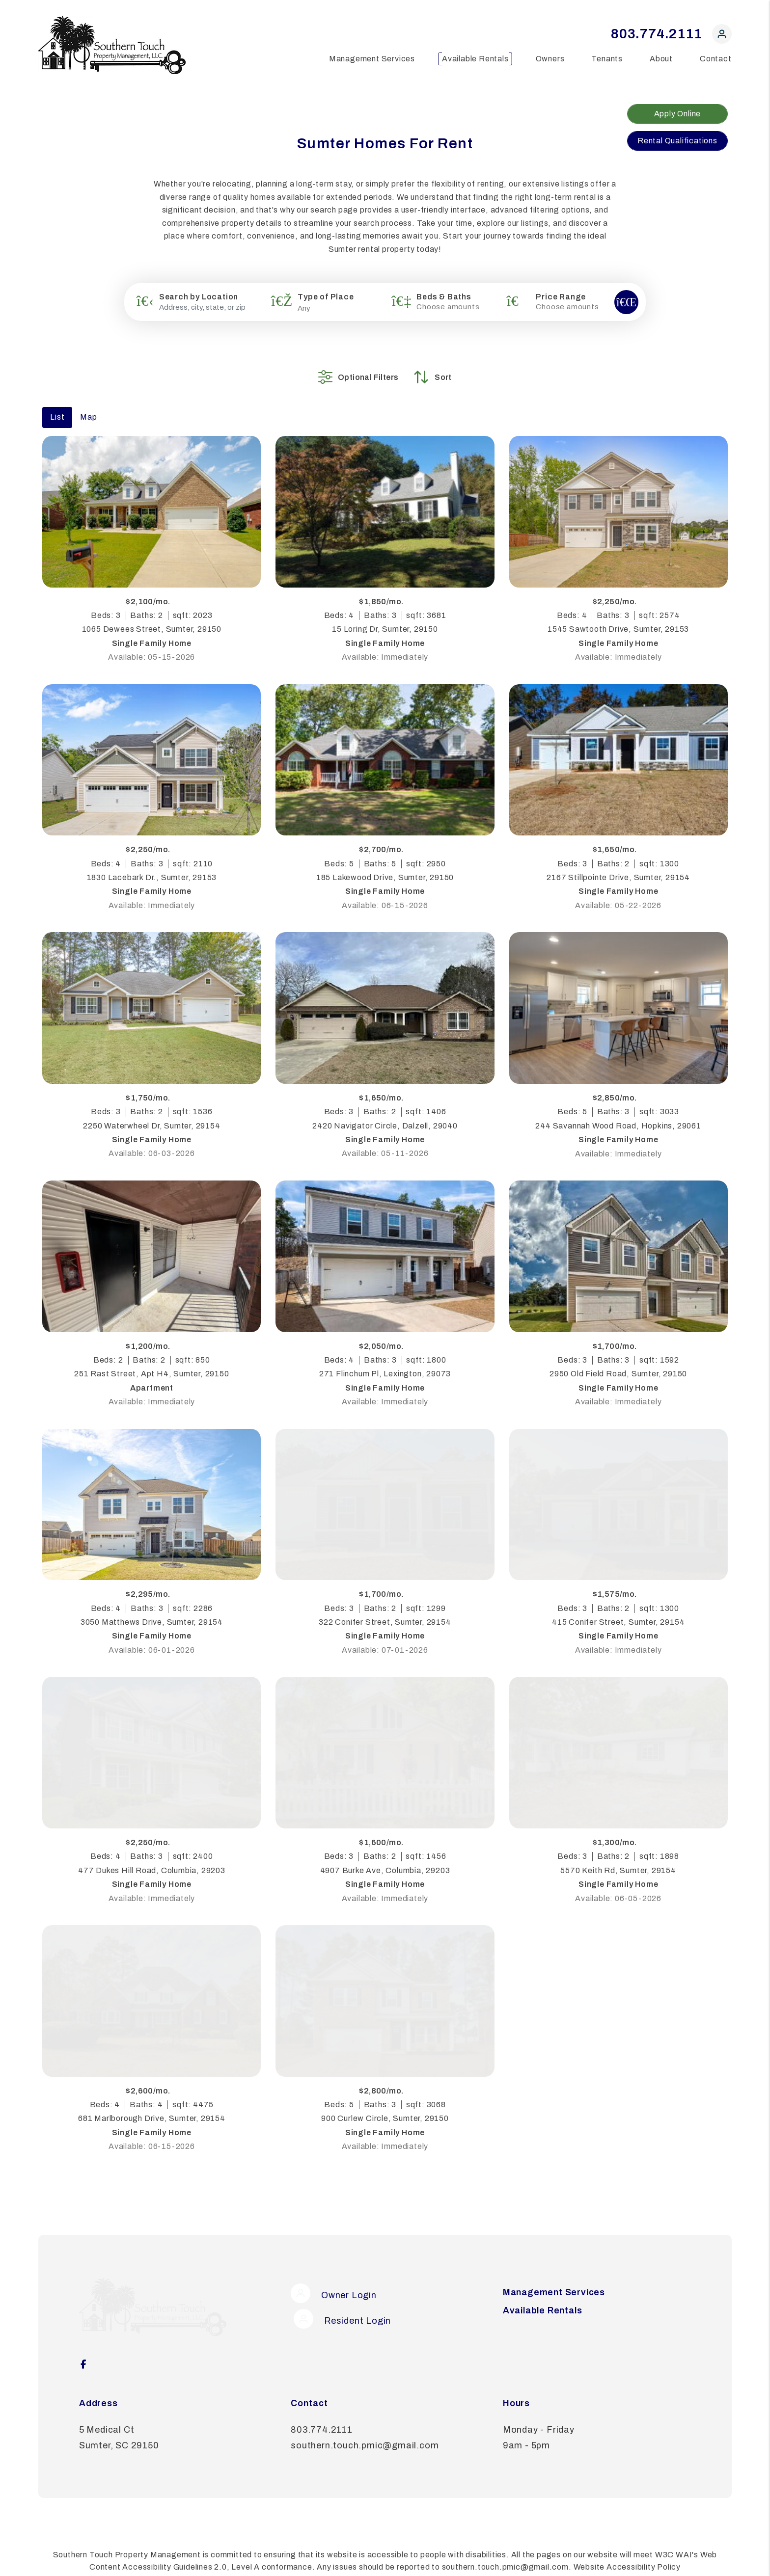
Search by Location (198, 297)
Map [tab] (88, 402)
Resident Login (339, 2303)
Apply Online (677, 113)
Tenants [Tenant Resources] (607, 58)
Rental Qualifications (677, 140)
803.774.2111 (656, 33)
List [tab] (57, 402)
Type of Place (326, 297)
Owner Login (334, 2278)
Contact (716, 58)
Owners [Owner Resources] (550, 58)
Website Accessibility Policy (627, 2530)
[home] (112, 44)
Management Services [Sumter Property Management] (372, 58)
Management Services (554, 2277)
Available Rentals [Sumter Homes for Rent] (475, 58)
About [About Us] (661, 58)
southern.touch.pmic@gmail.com (365, 2409)
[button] (722, 36)
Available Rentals (542, 2296)
